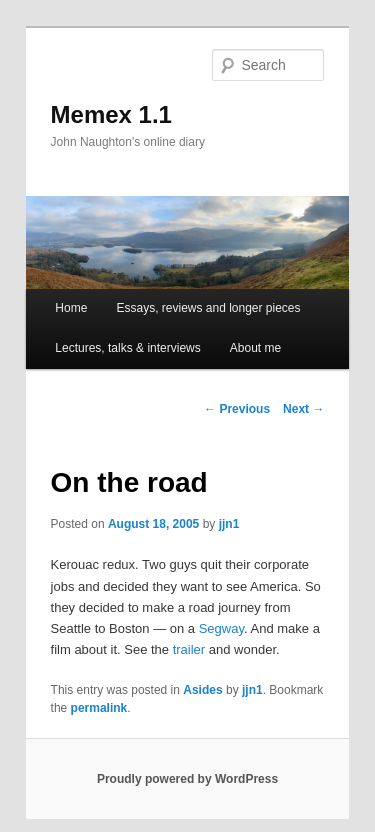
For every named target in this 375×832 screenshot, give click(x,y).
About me (255, 348)
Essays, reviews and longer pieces (208, 308)
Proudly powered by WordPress (187, 779)
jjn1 (229, 524)
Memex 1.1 (111, 114)
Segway (221, 628)
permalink (99, 708)
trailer (189, 649)
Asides (202, 690)
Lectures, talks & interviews (127, 348)
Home (71, 308)
